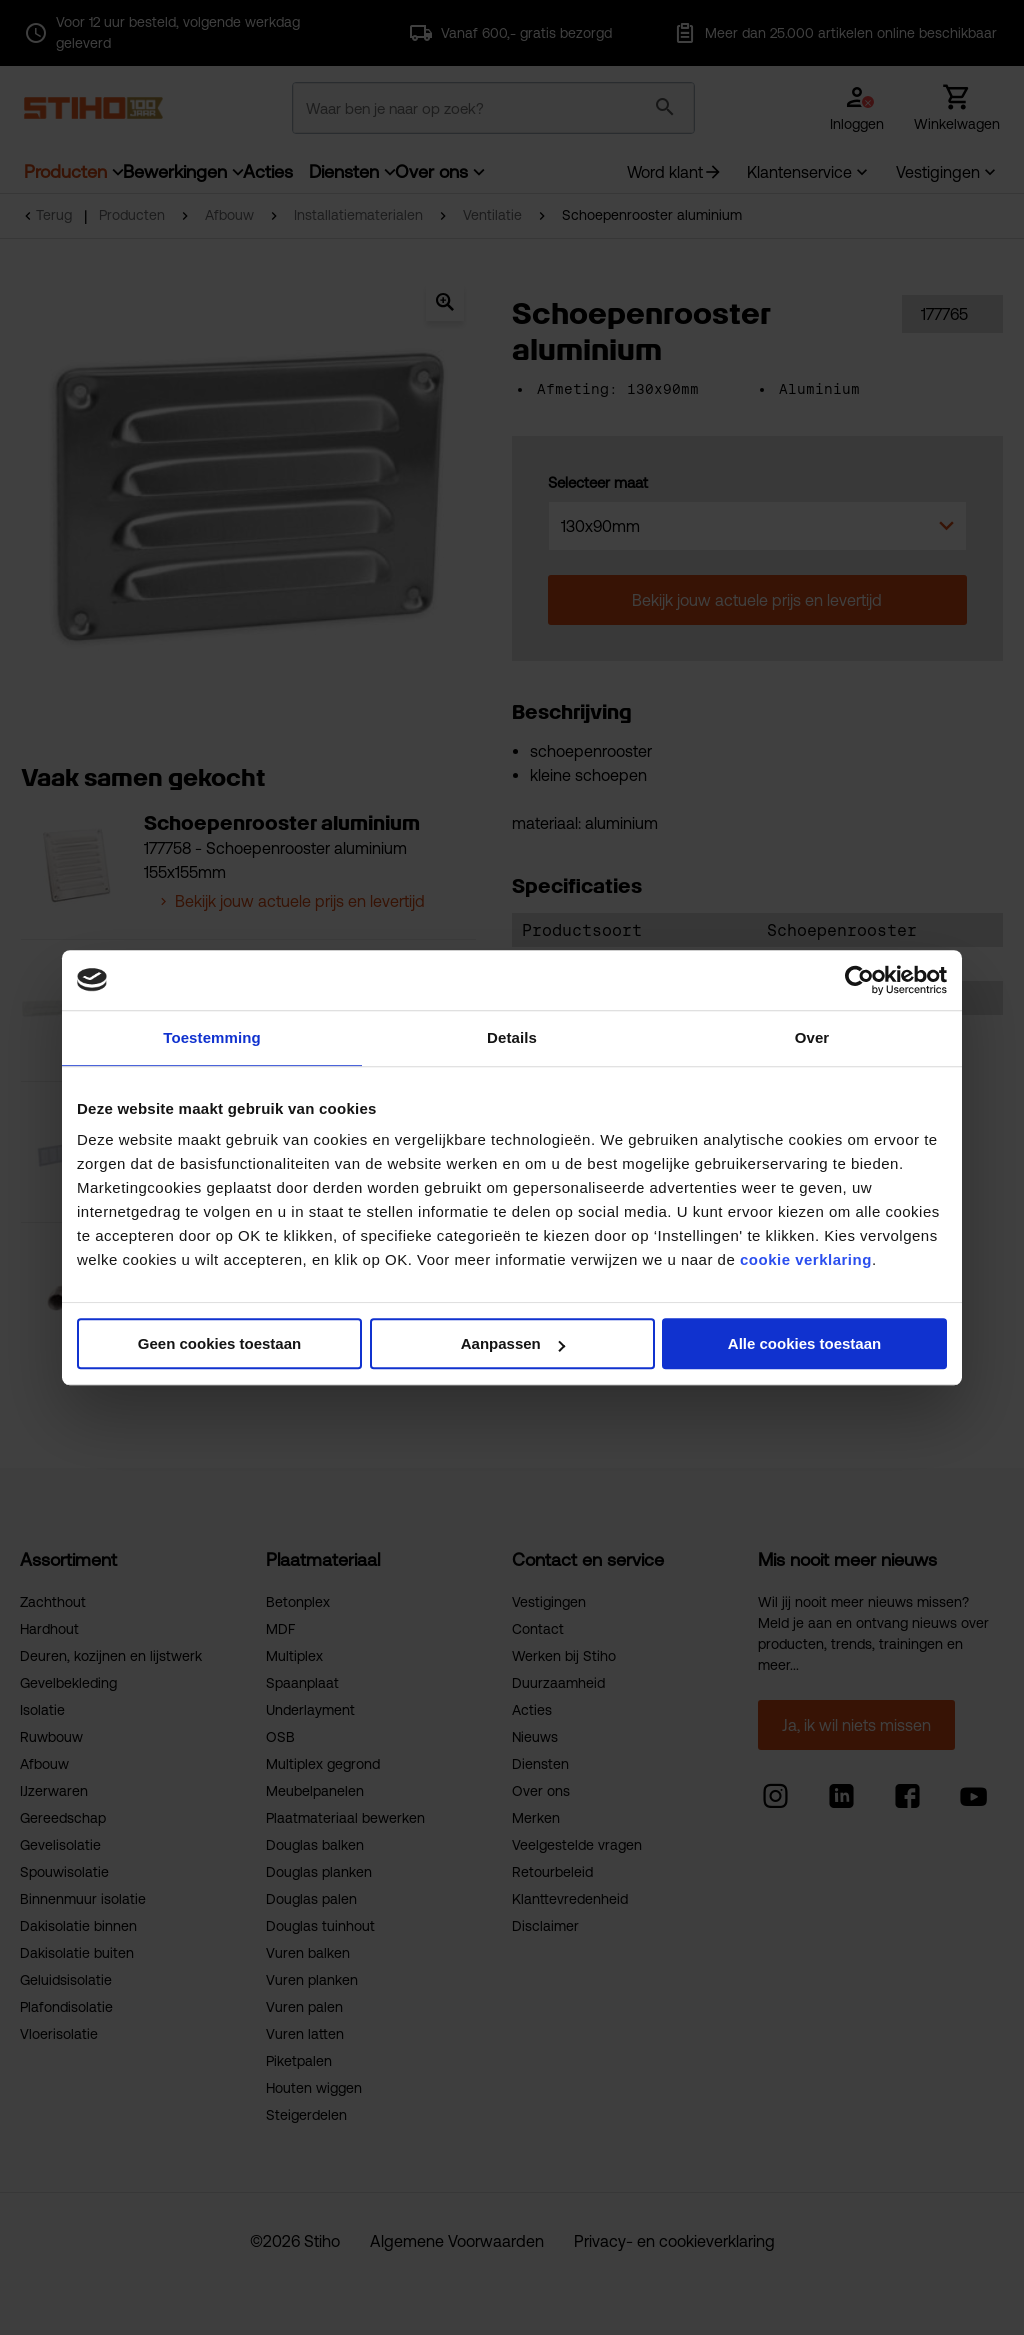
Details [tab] (512, 1037)
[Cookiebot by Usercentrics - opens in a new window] (859, 980)
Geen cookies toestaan (219, 1343)
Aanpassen (513, 1343)
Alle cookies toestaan (804, 1343)
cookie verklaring (806, 1259)
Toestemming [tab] (212, 1037)
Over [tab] (812, 1037)
